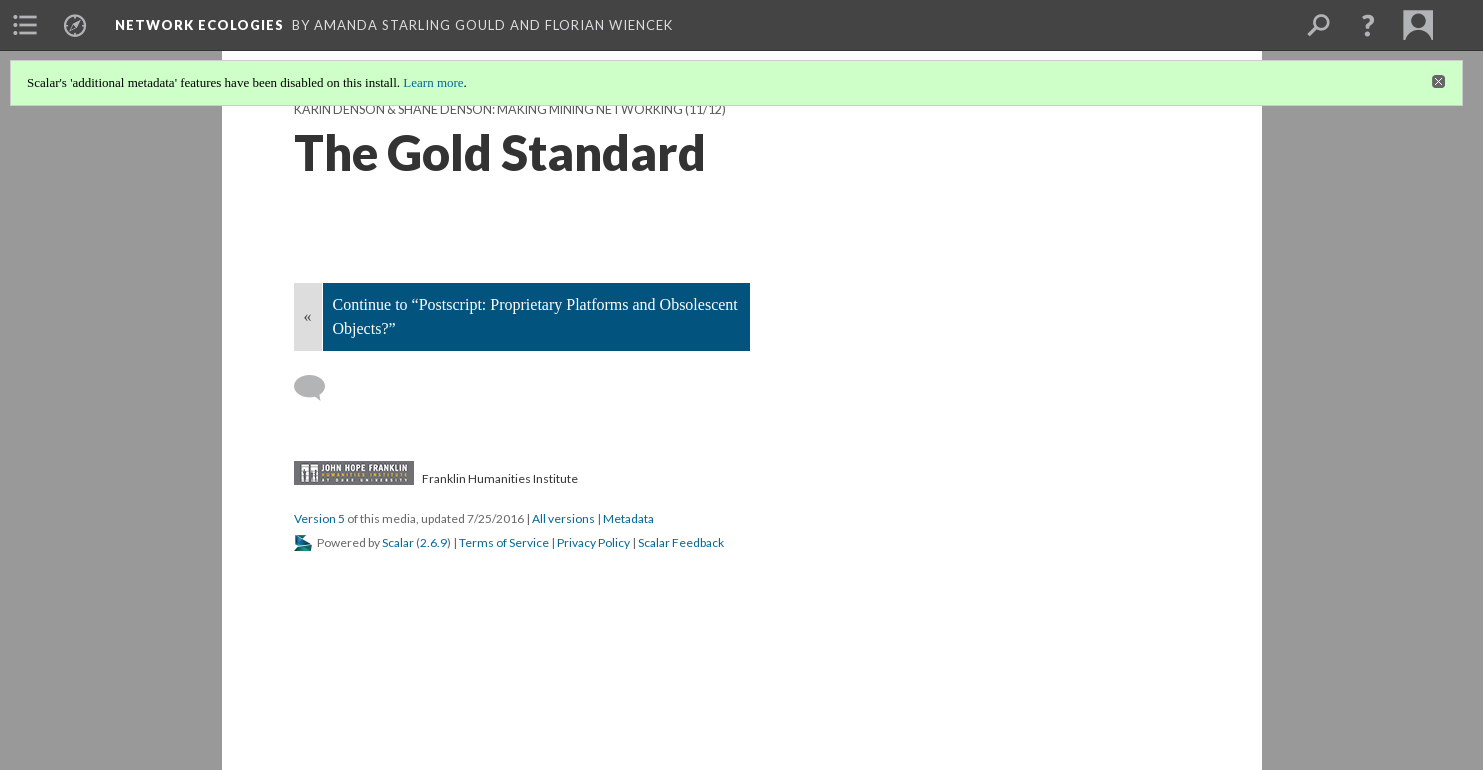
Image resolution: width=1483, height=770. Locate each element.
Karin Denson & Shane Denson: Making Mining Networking (488, 109)
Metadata (628, 518)
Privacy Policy (593, 542)
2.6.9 (433, 542)
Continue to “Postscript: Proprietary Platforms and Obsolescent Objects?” (535, 316)
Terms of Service (504, 542)
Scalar (398, 542)
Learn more (433, 82)
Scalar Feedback (681, 542)
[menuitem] (25, 25)
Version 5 (319, 518)
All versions (563, 518)
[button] (1368, 25)
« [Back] (308, 316)
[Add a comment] (318, 388)
